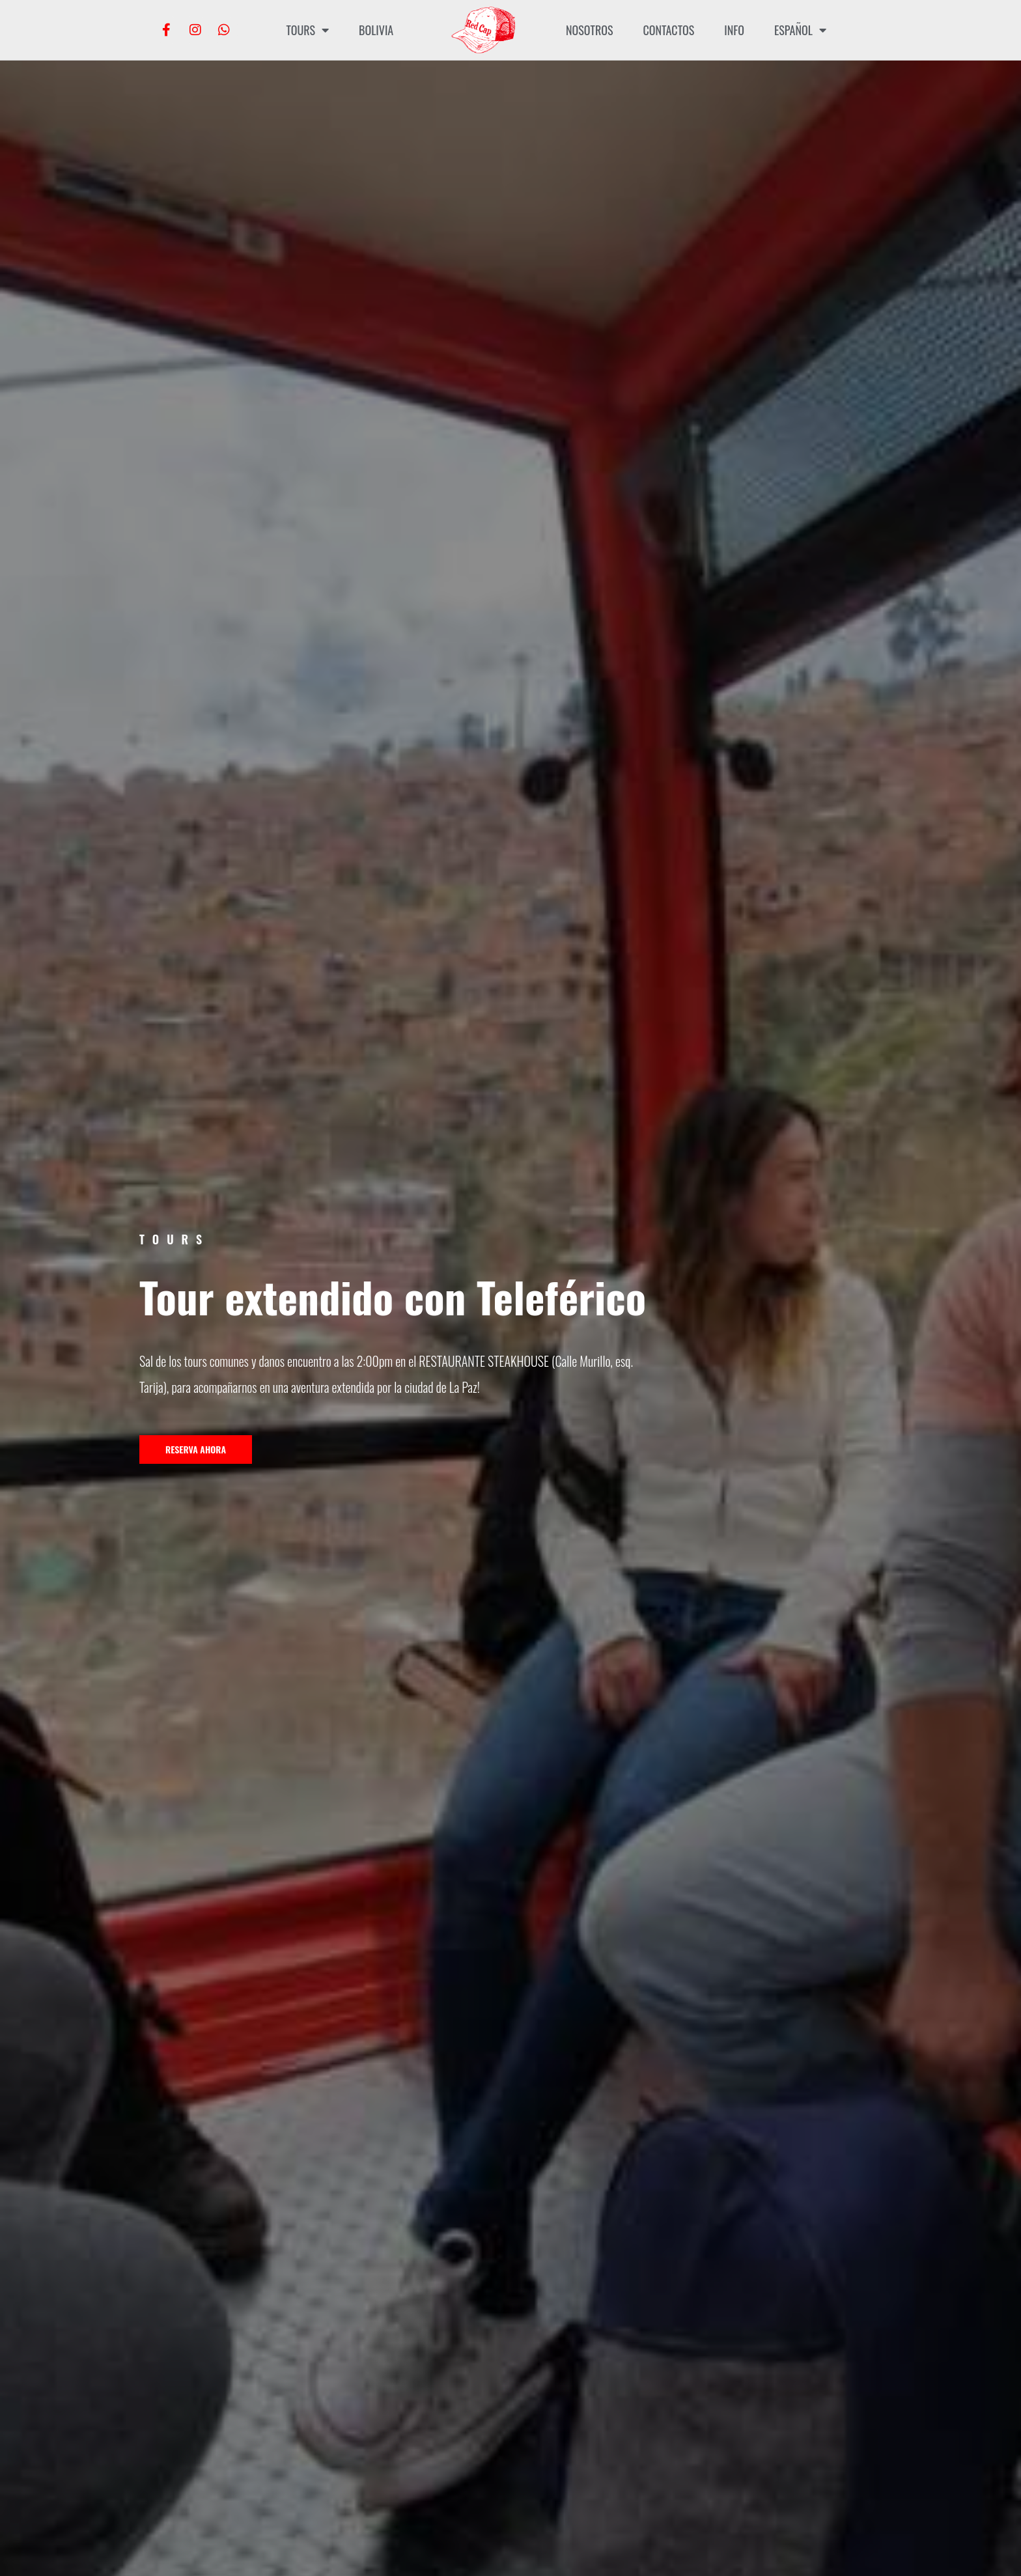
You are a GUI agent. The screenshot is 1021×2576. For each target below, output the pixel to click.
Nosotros (589, 29)
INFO (734, 29)
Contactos (668, 29)
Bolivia (376, 29)
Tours (307, 30)
